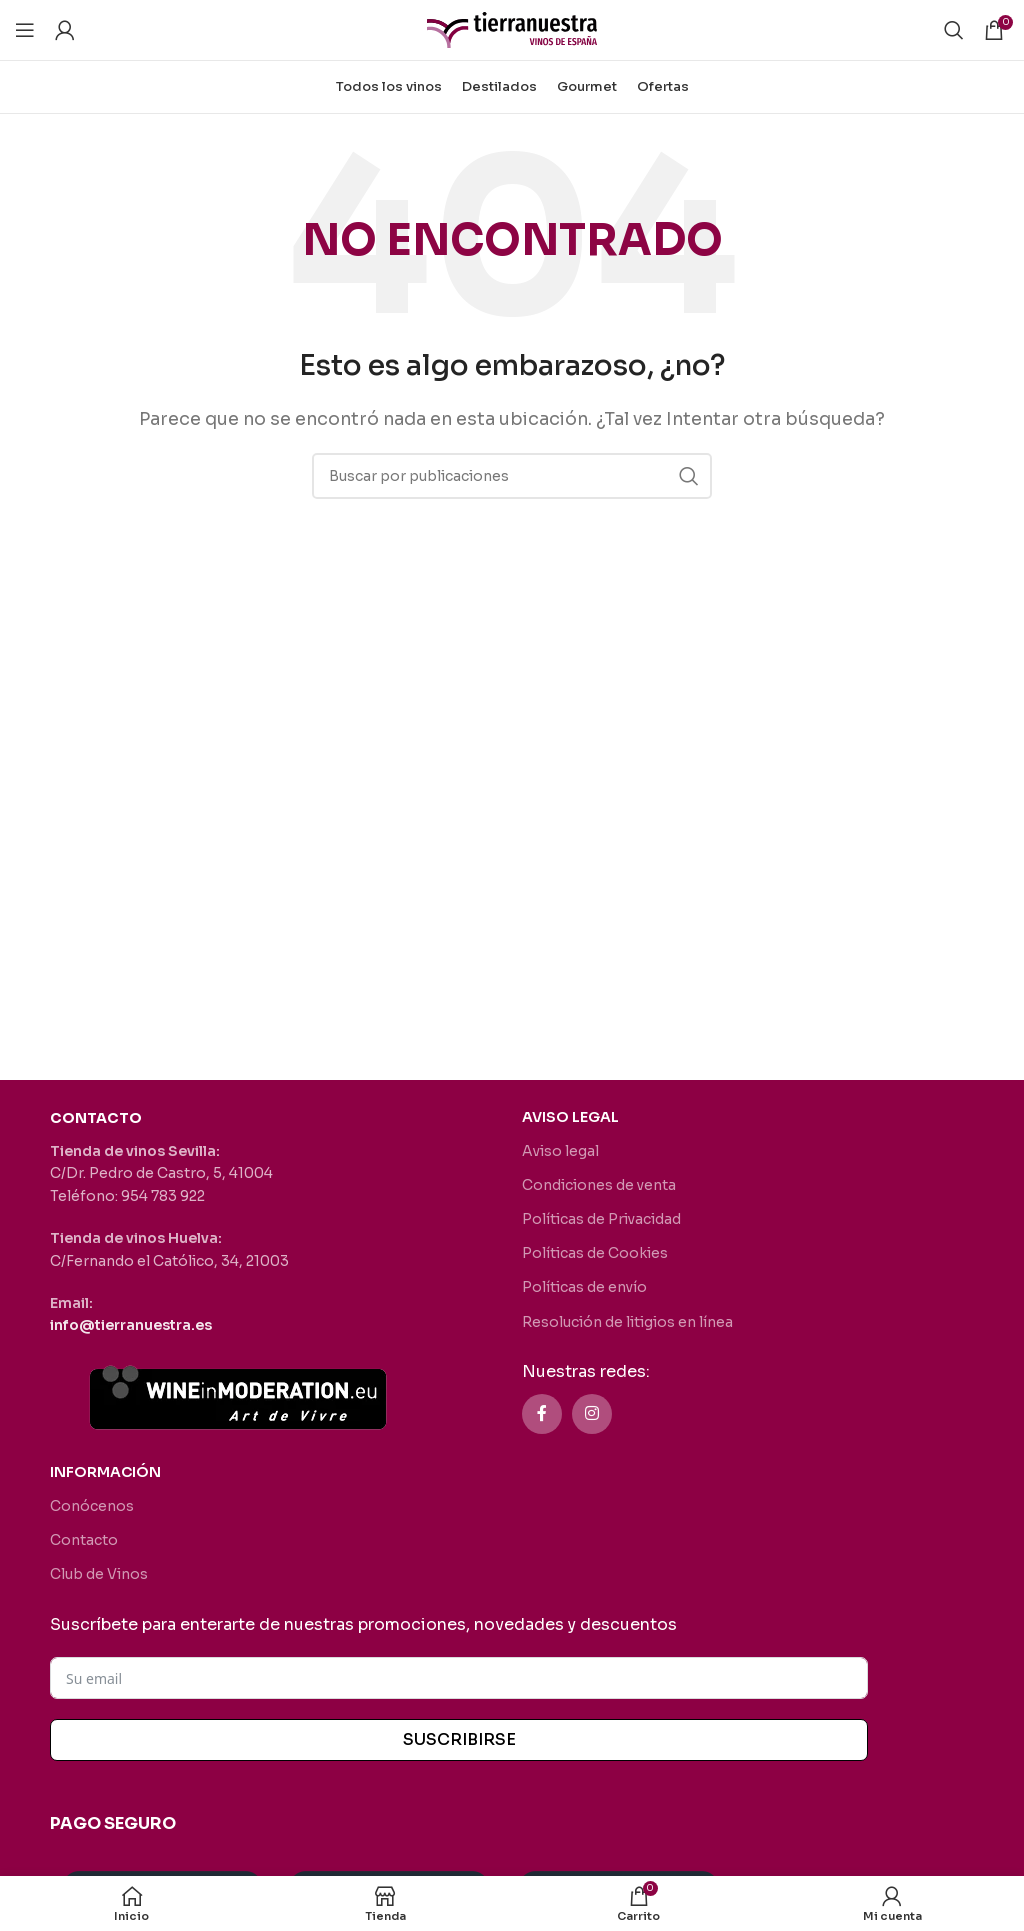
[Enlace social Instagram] (592, 1414)
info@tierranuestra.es (131, 1325)
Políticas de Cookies (595, 1253)
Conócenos (92, 1506)
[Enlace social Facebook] (542, 1414)
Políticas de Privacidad (601, 1219)
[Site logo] (512, 28)
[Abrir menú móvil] (25, 30)
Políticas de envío (584, 1287)
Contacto (84, 1540)
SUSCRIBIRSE (459, 1739)
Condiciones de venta (599, 1185)
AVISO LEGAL (570, 1117)
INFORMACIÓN (105, 1472)
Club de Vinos (99, 1574)
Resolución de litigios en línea (627, 1322)
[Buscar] (954, 30)
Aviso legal (560, 1151)
